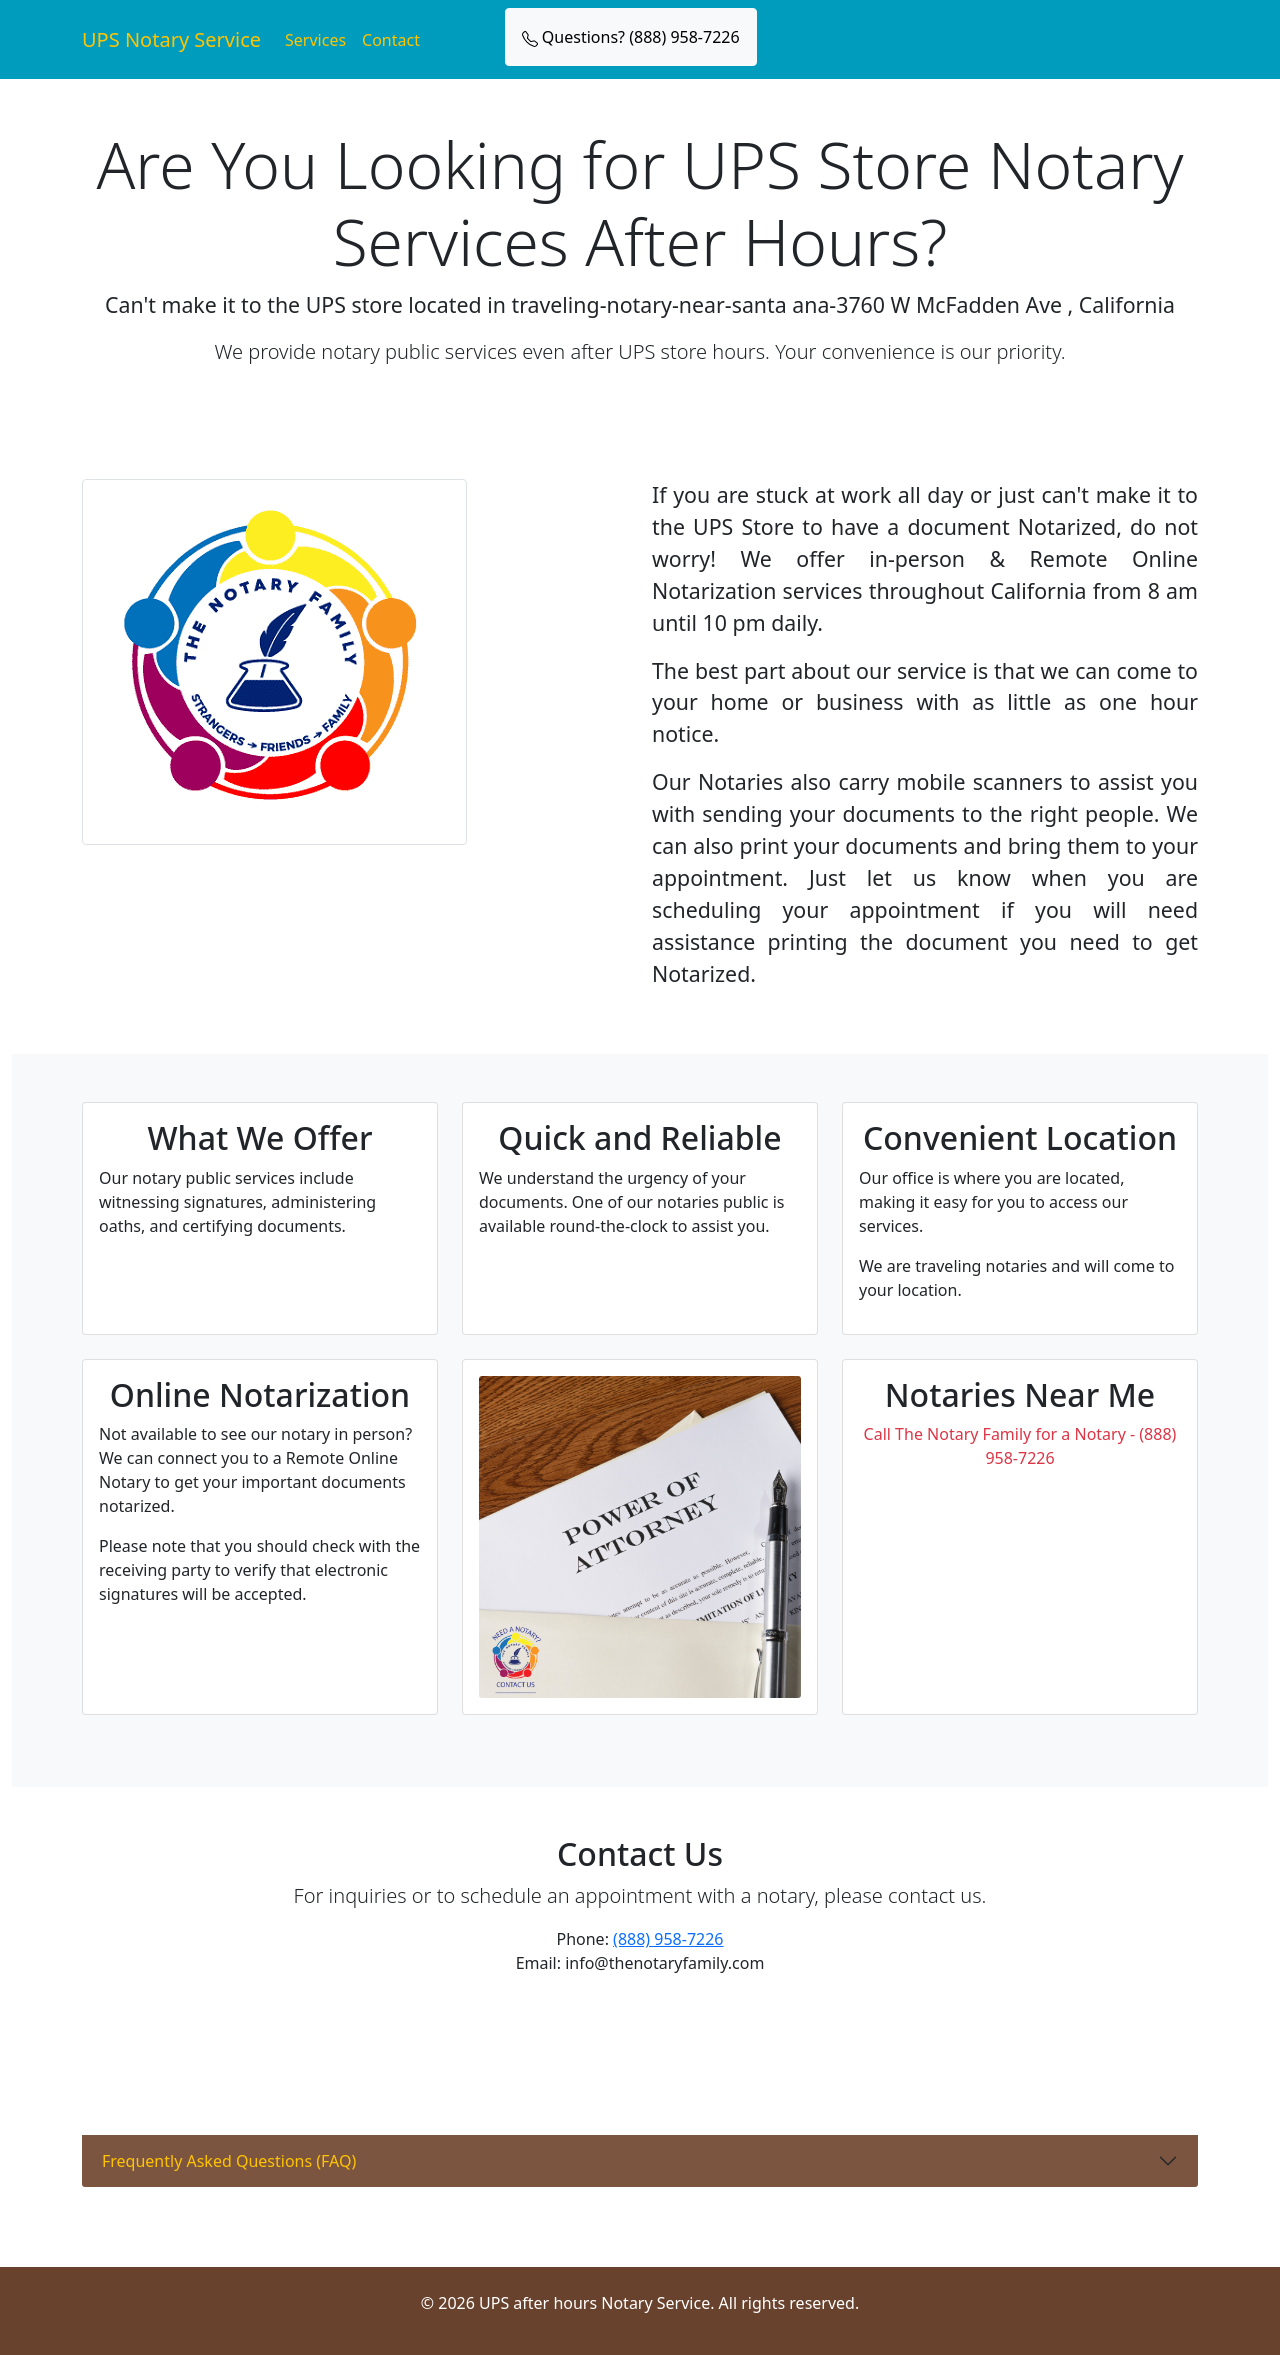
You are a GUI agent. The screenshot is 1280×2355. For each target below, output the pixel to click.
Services (315, 40)
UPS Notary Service (171, 39)
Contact (391, 40)
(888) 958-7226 (668, 1939)
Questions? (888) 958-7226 (631, 37)
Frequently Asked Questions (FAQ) (229, 2161)
